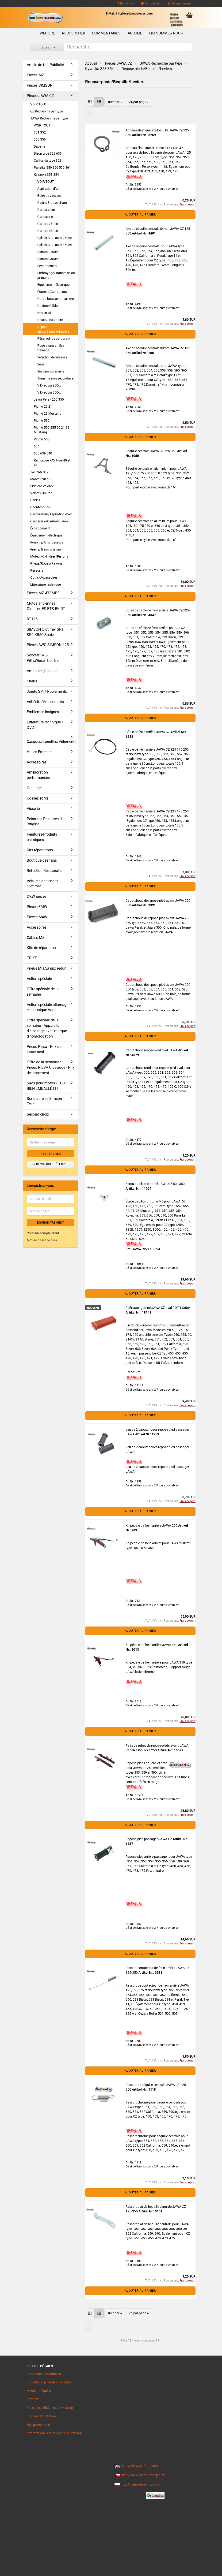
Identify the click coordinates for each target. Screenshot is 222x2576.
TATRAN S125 (40, 472)
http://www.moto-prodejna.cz (143, 2475)
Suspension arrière (50, 371)
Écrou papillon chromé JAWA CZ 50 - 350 (155, 1184)
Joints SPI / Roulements (47, 691)
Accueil (135, 33)
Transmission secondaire (55, 378)
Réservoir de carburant (53, 338)
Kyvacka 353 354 (46, 174)
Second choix (38, 1114)
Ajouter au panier (140, 214)
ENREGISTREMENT (50, 1222)
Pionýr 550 (42, 420)
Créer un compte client (43, 1233)
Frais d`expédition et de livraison (50, 2407)
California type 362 (47, 160)
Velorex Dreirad (41, 493)
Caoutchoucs (40, 507)
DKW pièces (36, 896)
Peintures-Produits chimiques (42, 837)
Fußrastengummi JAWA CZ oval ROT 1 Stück (158, 1308)
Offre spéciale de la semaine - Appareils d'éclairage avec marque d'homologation (47, 1028)
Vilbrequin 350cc (49, 392)
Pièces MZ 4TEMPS (43, 593)
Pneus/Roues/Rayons (46, 563)
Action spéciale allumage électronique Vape (47, 1007)
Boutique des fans (42, 860)
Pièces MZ (35, 75)
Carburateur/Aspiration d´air (51, 514)
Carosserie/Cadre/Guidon (49, 521)
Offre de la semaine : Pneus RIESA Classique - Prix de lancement (50, 1067)
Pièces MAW (37, 917)
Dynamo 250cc (48, 252)
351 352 (40, 132)
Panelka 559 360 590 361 (52, 167)
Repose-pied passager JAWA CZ (149, 1839)
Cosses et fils (38, 798)
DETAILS (133, 176)
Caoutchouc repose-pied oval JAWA (152, 1050)
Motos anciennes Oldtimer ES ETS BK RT (46, 606)
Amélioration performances (38, 775)
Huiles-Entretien (40, 752)
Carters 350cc (47, 231)
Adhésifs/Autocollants (45, 702)
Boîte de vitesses (49, 195)
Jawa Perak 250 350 (49, 399)
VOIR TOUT (38, 104)
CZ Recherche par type (46, 111)
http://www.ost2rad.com (139, 2466)
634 (36, 446)
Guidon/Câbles (48, 306)
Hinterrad (44, 313)
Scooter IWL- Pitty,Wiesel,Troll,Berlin (45, 658)
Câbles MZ (36, 937)
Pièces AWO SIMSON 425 (48, 645)
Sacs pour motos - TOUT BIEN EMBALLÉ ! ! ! (47, 1086)
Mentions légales (39, 2391)
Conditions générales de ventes (49, 2382)
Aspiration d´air (48, 188)
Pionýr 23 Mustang (47, 413)
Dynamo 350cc (48, 259)
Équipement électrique (53, 285)
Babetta (40, 146)
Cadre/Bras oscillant (52, 203)
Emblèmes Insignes (43, 712)
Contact (32, 2399)
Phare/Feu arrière (50, 320)
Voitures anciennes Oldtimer (42, 884)
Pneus (32, 681)
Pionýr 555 (42, 439)
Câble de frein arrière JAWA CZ (148, 732)
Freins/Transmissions (46, 549)
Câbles (35, 500)
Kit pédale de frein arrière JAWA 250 (152, 1525)
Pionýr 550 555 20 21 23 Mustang (51, 430)
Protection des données (44, 2374)
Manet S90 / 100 (42, 479)
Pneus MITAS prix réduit (46, 968)
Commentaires (106, 33)
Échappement (47, 266)
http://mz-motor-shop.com (140, 2484)
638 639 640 (43, 453)
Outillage (34, 788)
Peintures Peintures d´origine (44, 821)
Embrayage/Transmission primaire (56, 275)
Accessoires (36, 762)
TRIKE (32, 958)
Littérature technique (45, 584)
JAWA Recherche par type (49, 118)
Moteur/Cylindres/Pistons (49, 556)
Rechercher (125, 3)
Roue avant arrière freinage (50, 348)
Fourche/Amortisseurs (46, 542)
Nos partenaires (38, 2425)
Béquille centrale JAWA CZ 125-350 (151, 451)
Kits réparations (40, 850)
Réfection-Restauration (46, 870)
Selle (40, 364)
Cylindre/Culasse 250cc (54, 238)
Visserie (33, 808)
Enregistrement (179, 3)
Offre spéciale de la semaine (43, 992)
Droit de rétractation (41, 2416)
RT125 (32, 619)
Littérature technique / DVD (45, 725)
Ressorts (36, 570)
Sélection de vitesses (52, 357)
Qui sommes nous (166, 33)
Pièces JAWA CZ (40, 95)
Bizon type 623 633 (48, 153)
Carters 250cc (47, 224)
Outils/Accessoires (43, 577)
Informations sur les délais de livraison (54, 2433)
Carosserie (45, 217)
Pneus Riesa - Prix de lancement (44, 1049)
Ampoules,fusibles (42, 671)
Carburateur (46, 210)
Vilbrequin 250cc (49, 385)
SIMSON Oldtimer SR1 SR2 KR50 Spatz (45, 632)
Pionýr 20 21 (43, 406)
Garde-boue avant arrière (55, 299)
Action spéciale (39, 978)
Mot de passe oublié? (42, 1240)
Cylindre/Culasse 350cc (54, 245)
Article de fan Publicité (45, 65)
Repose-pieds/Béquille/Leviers (53, 329)
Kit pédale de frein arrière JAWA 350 (152, 1645)
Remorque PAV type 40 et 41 (52, 462)
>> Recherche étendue (50, 1164)
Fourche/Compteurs (52, 292)
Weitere (47, 33)
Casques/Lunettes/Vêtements (51, 741)
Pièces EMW (37, 907)
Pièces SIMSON (40, 85)
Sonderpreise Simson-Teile (45, 1101)
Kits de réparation (41, 948)
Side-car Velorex (42, 486)
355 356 (40, 139)
